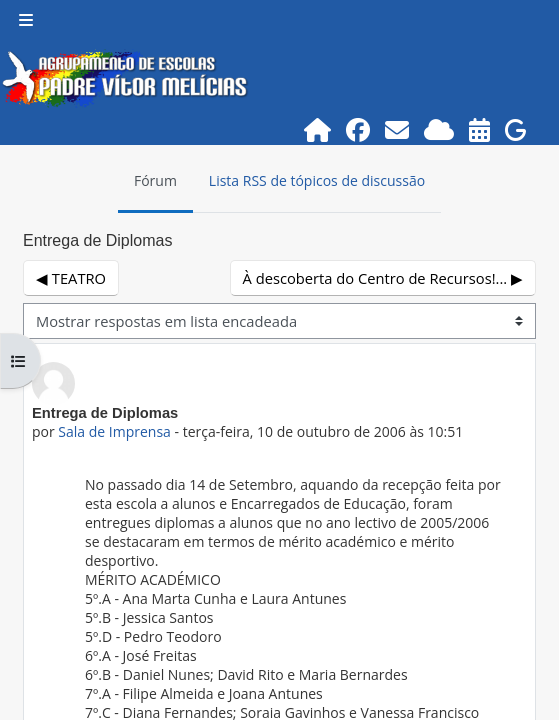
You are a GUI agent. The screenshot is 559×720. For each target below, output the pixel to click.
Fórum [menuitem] (155, 180)
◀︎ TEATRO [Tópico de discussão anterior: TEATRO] (71, 278)
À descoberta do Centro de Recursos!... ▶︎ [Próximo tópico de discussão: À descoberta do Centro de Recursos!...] (383, 278)
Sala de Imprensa (114, 431)
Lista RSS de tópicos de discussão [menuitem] (317, 180)
